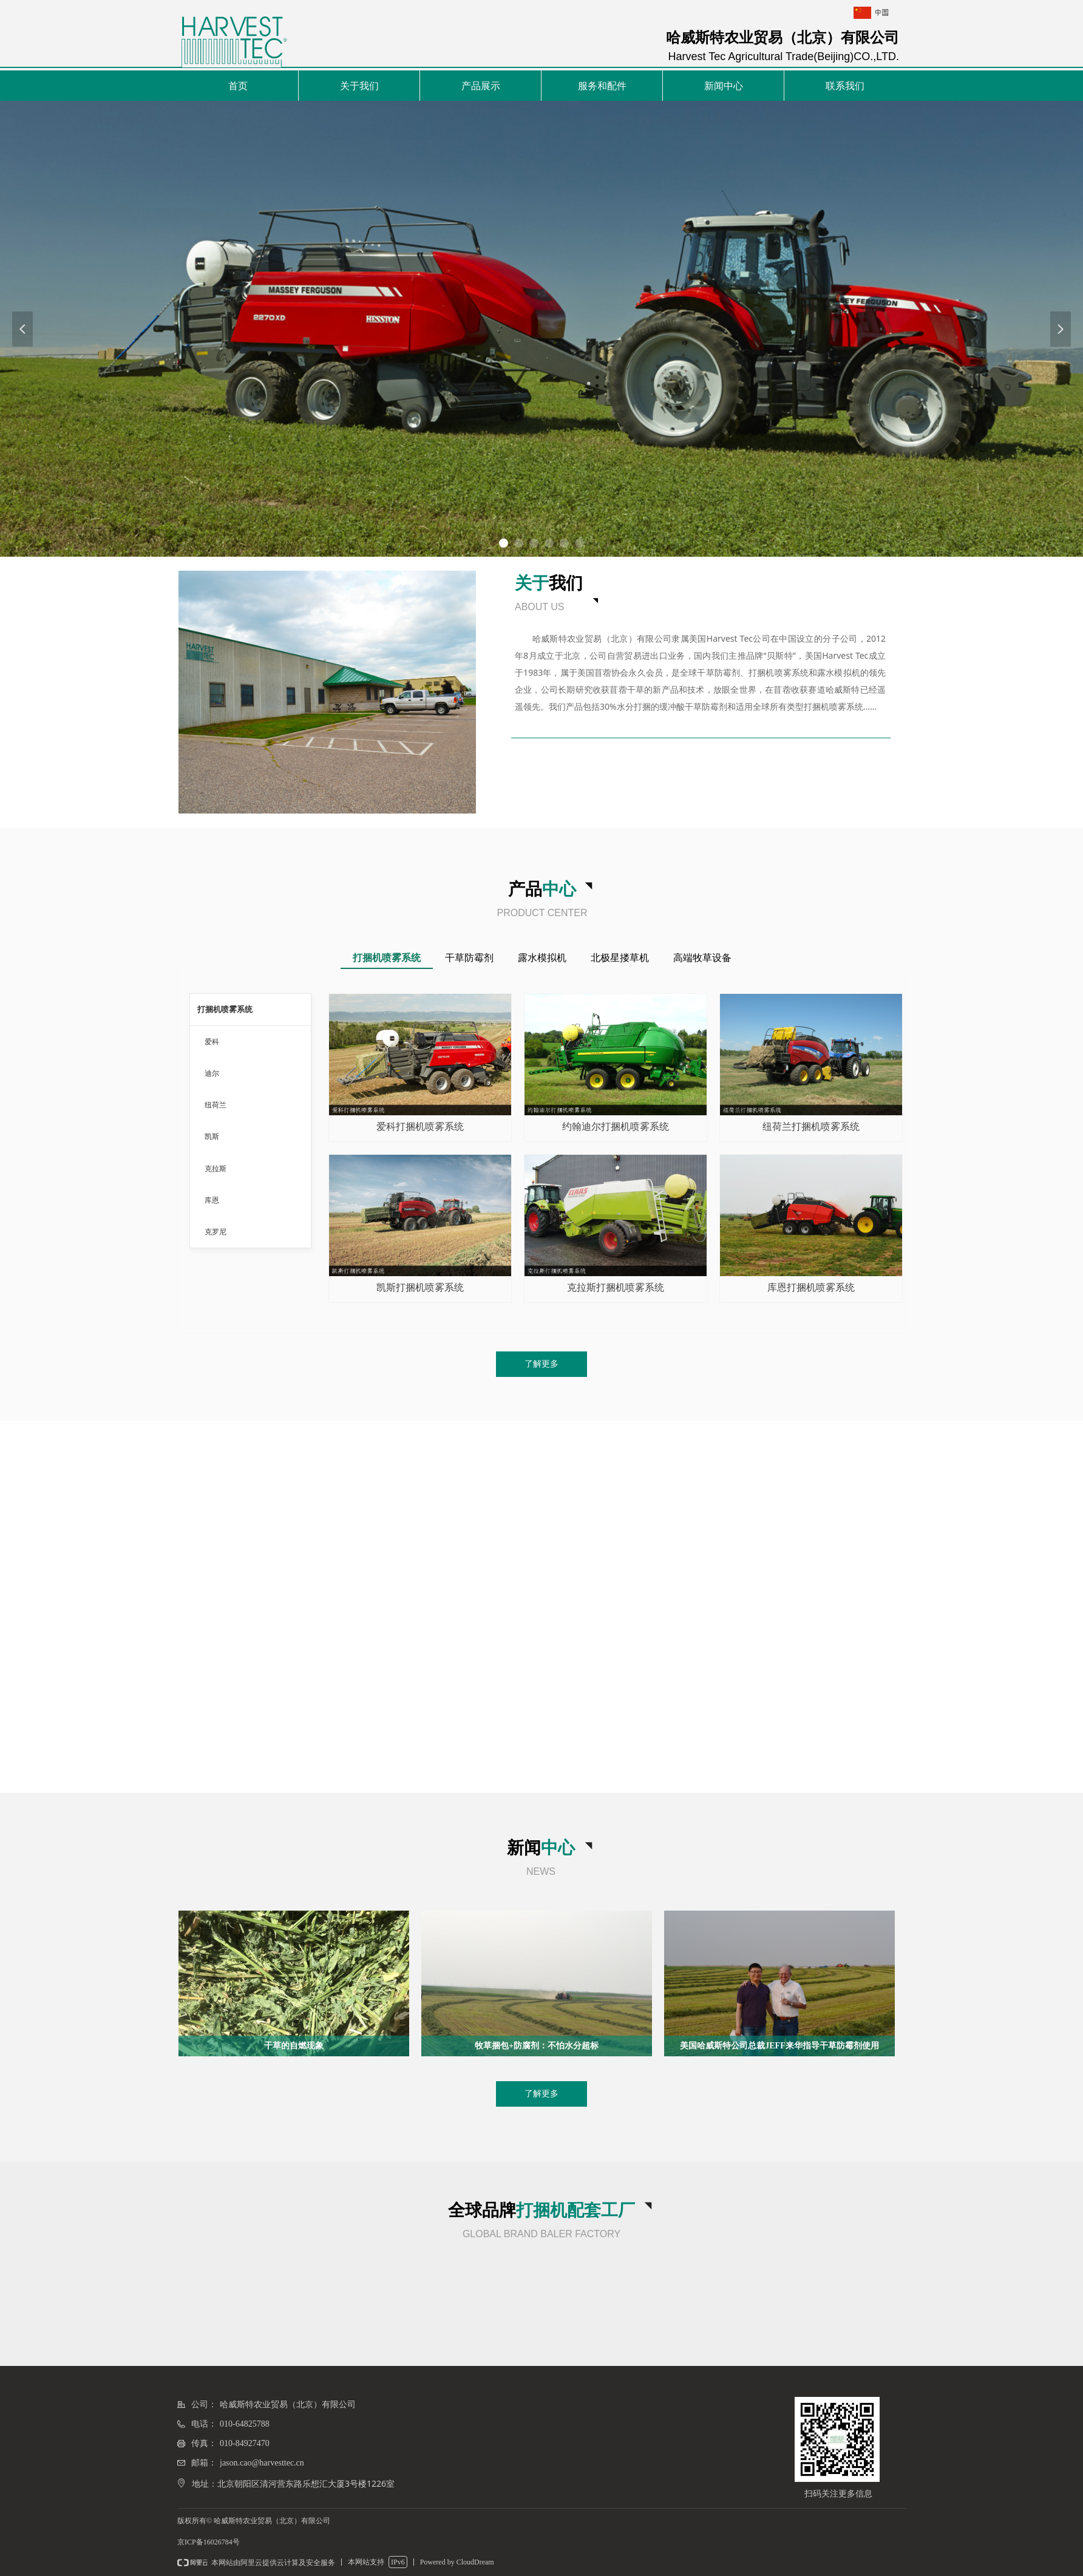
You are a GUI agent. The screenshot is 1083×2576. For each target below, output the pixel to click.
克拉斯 (215, 1168)
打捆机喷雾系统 (387, 958)
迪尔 (212, 1073)
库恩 (212, 1200)
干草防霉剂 (469, 958)
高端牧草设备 (702, 958)
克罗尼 (215, 1232)
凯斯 (212, 1136)
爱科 (212, 1042)
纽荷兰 (215, 1105)
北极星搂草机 (620, 958)
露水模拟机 (542, 958)
